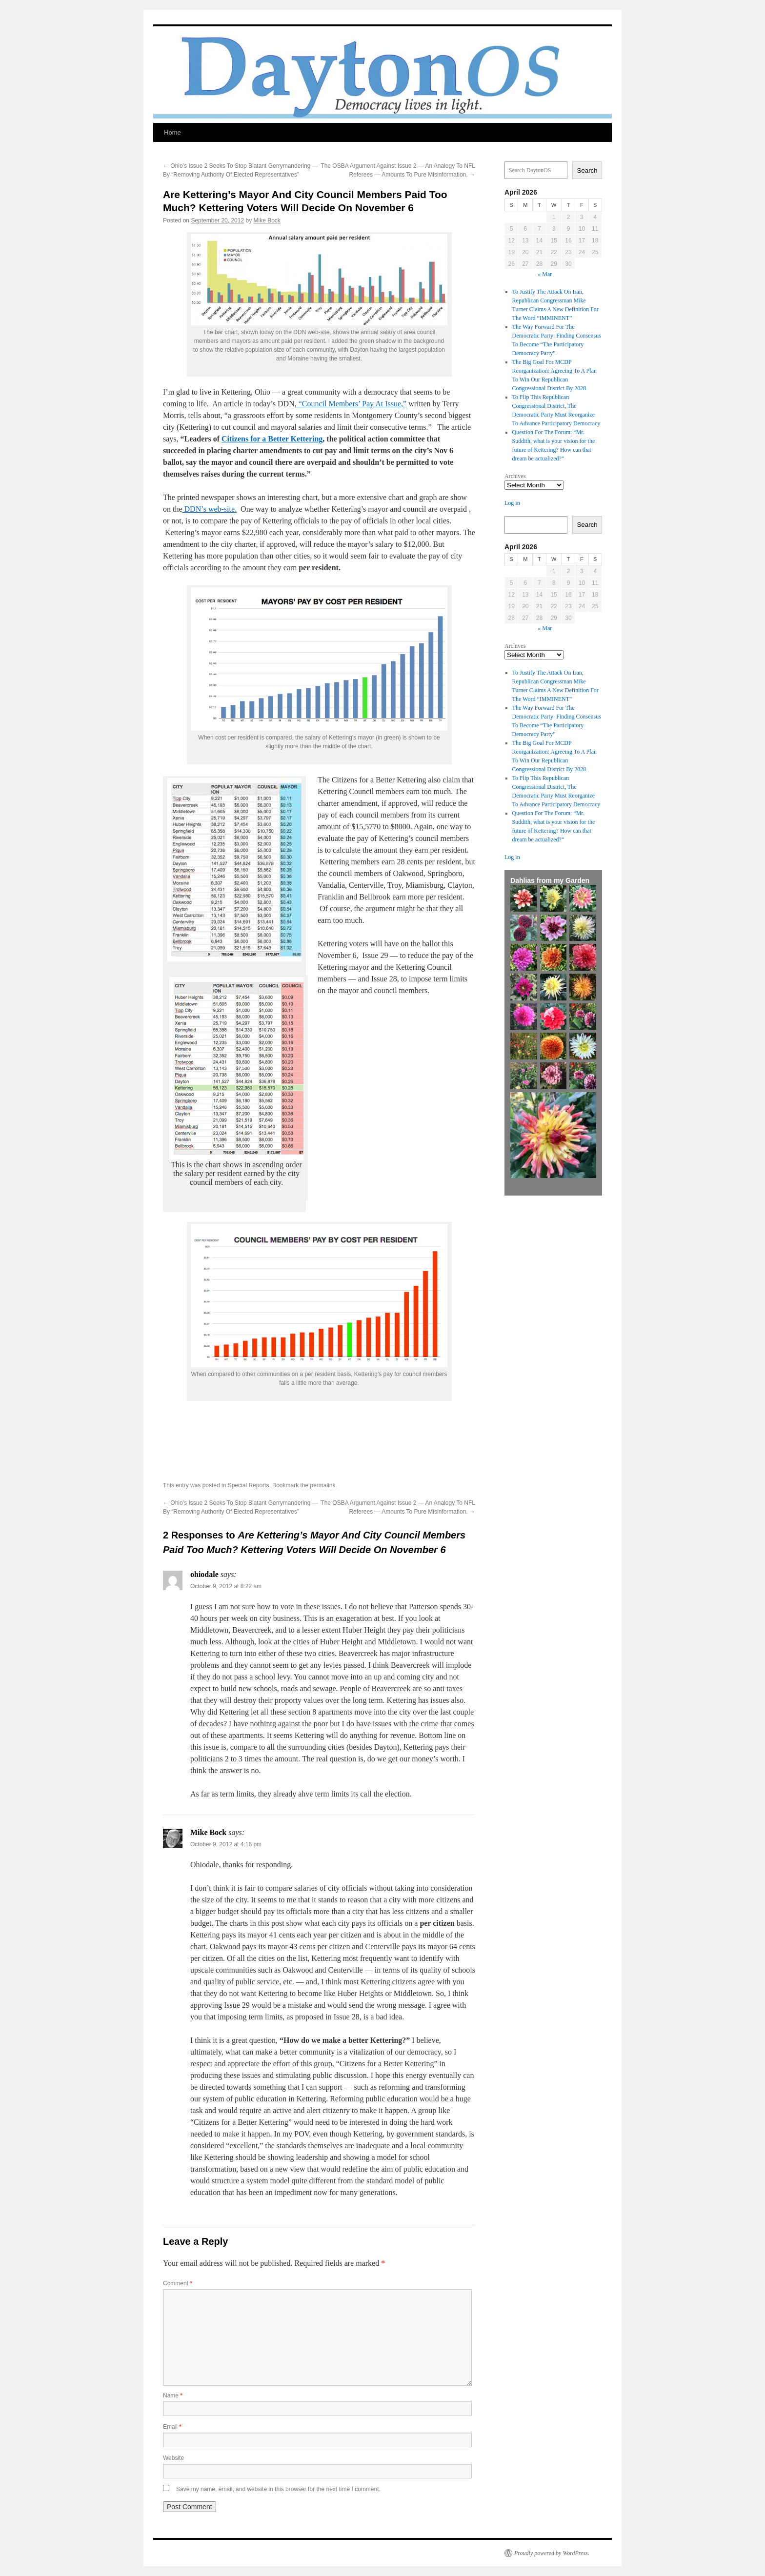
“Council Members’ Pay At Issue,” (351, 403)
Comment (177, 2283)
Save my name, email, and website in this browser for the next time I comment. (278, 2489)
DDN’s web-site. (209, 509)
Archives (514, 476)
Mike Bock (267, 220)
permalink (323, 1485)
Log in (512, 502)
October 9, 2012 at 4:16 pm (226, 1844)
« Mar (545, 274)
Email (172, 2426)
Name (172, 2395)
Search (587, 170)
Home (172, 132)
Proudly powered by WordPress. (551, 2553)
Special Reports (248, 1485)
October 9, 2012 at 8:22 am (226, 1586)
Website (173, 2458)
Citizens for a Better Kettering (271, 439)
